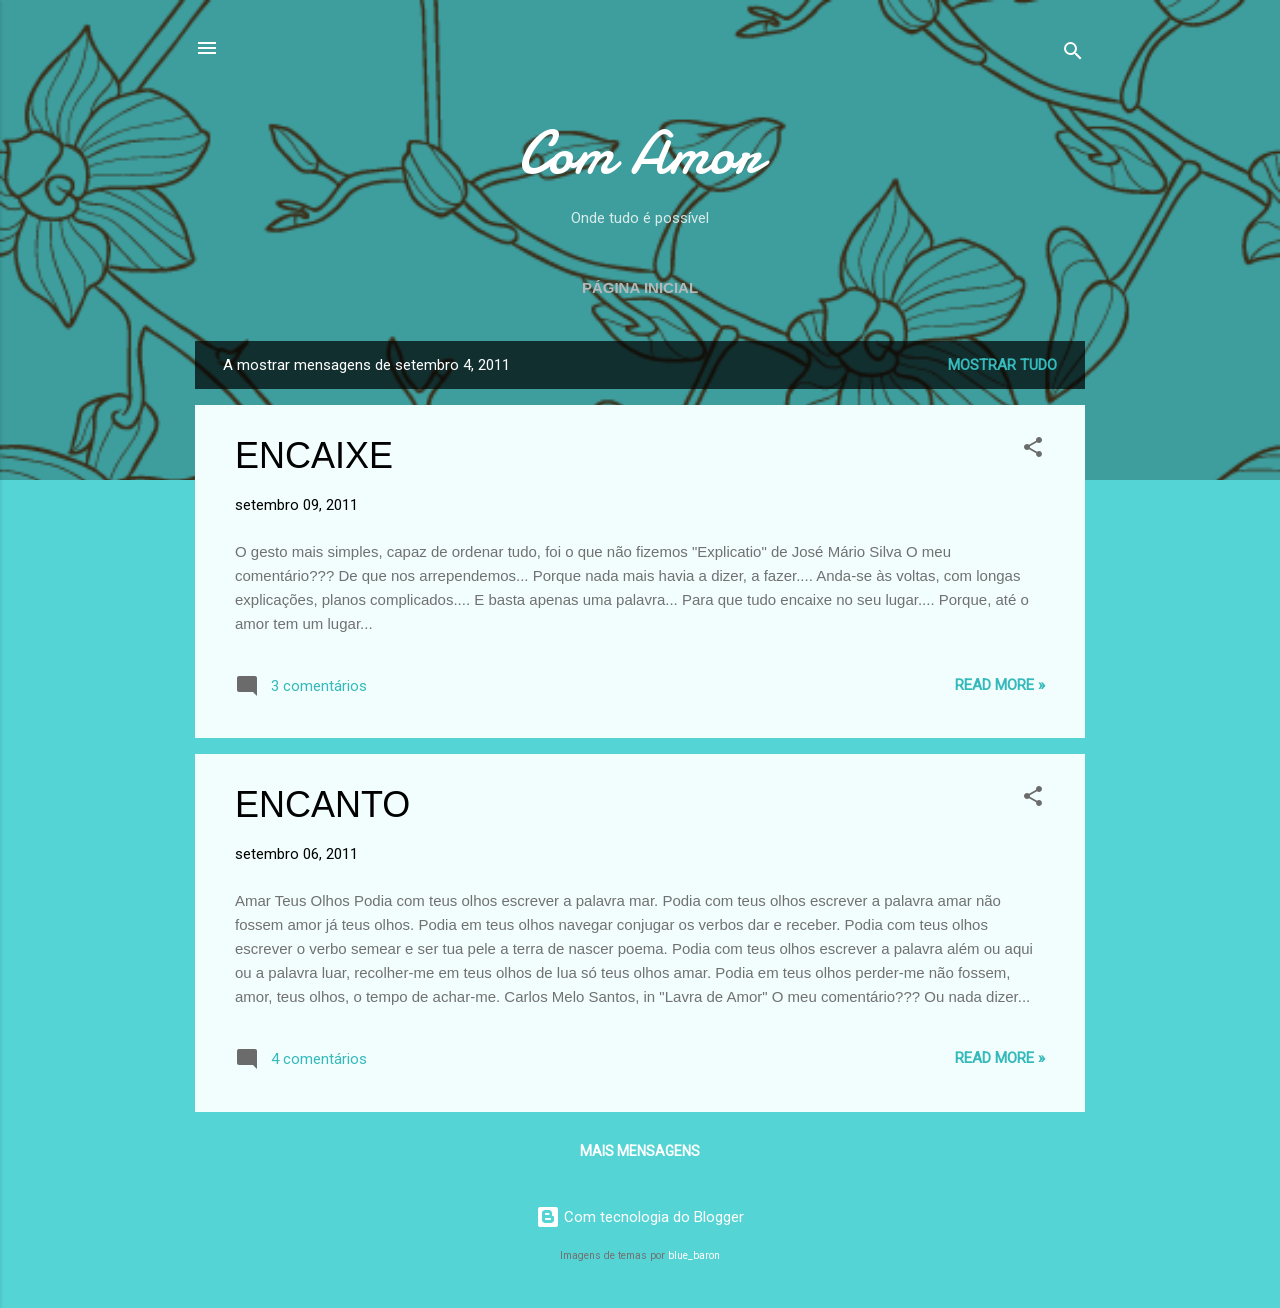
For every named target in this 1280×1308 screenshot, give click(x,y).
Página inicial (640, 287)
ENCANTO (322, 804)
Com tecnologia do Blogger (640, 1217)
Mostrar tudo (1002, 365)
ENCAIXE (314, 455)
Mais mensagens (640, 1151)
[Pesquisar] (1073, 54)
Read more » (1000, 685)
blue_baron (694, 1255)
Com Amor (640, 153)
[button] (1033, 450)
